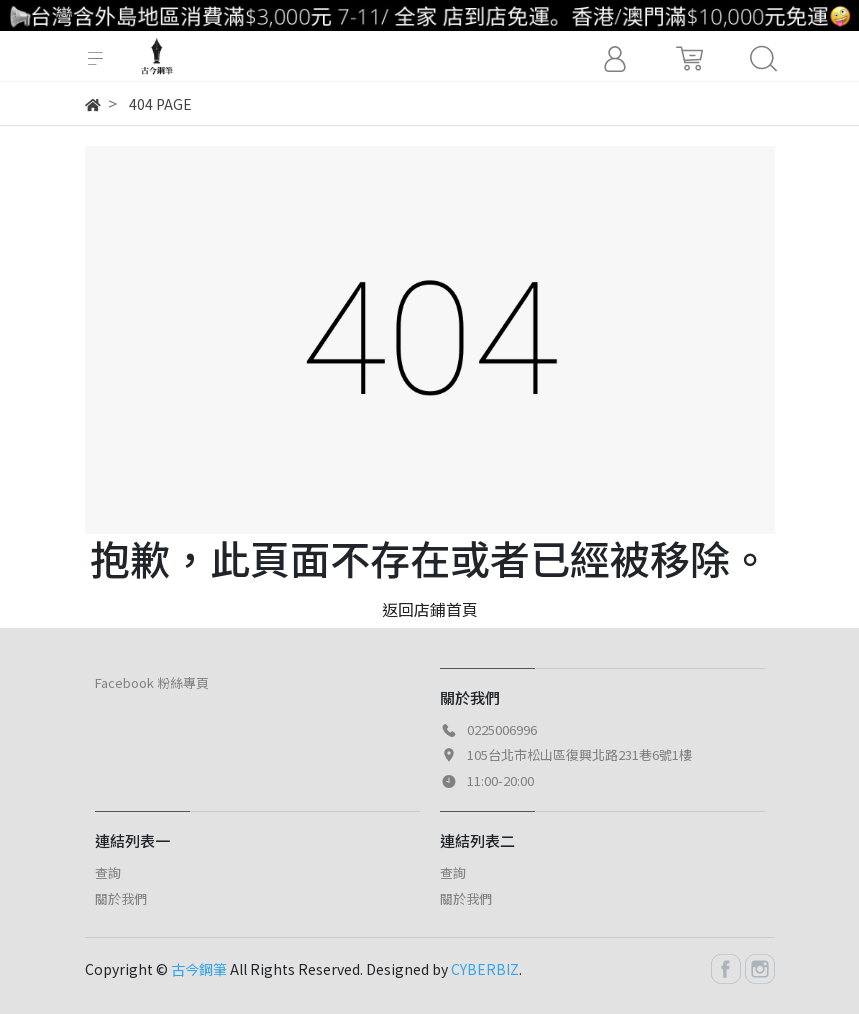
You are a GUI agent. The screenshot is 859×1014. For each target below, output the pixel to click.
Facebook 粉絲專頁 (152, 682)
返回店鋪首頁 (430, 609)
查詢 (108, 872)
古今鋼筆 (199, 969)
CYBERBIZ (485, 969)
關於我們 (121, 898)
